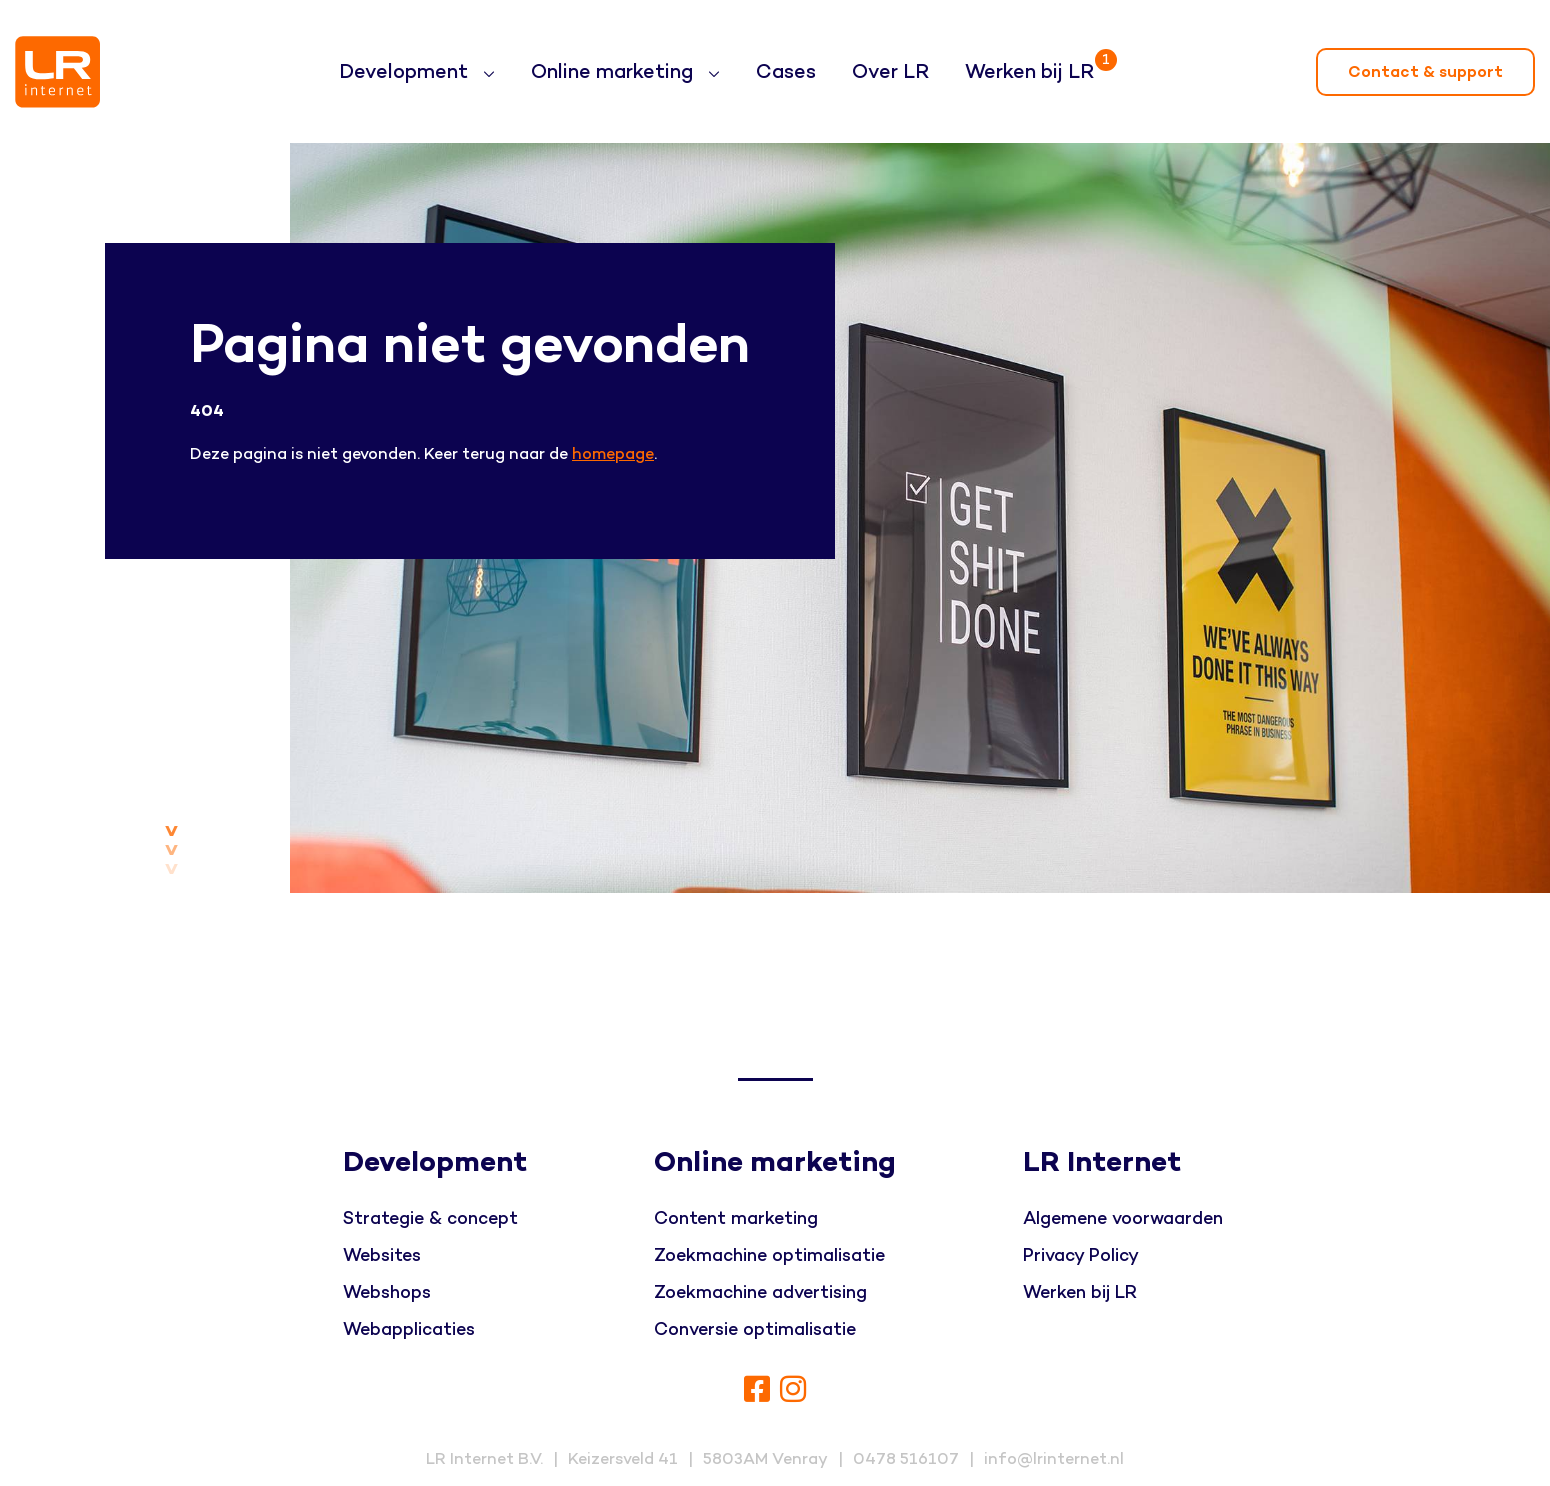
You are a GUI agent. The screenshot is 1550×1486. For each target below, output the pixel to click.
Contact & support (1425, 72)
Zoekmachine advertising (760, 1292)
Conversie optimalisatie (755, 1329)
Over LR (890, 72)
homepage (613, 454)
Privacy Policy (1081, 1255)
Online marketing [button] (614, 72)
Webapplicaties (409, 1329)
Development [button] (406, 72)
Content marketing (736, 1218)
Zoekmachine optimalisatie (769, 1255)
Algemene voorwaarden (1123, 1218)
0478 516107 (906, 1459)
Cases (786, 72)
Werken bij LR (1033, 63)
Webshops (387, 1292)
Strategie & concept (430, 1218)
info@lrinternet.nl (1054, 1459)
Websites (382, 1255)
